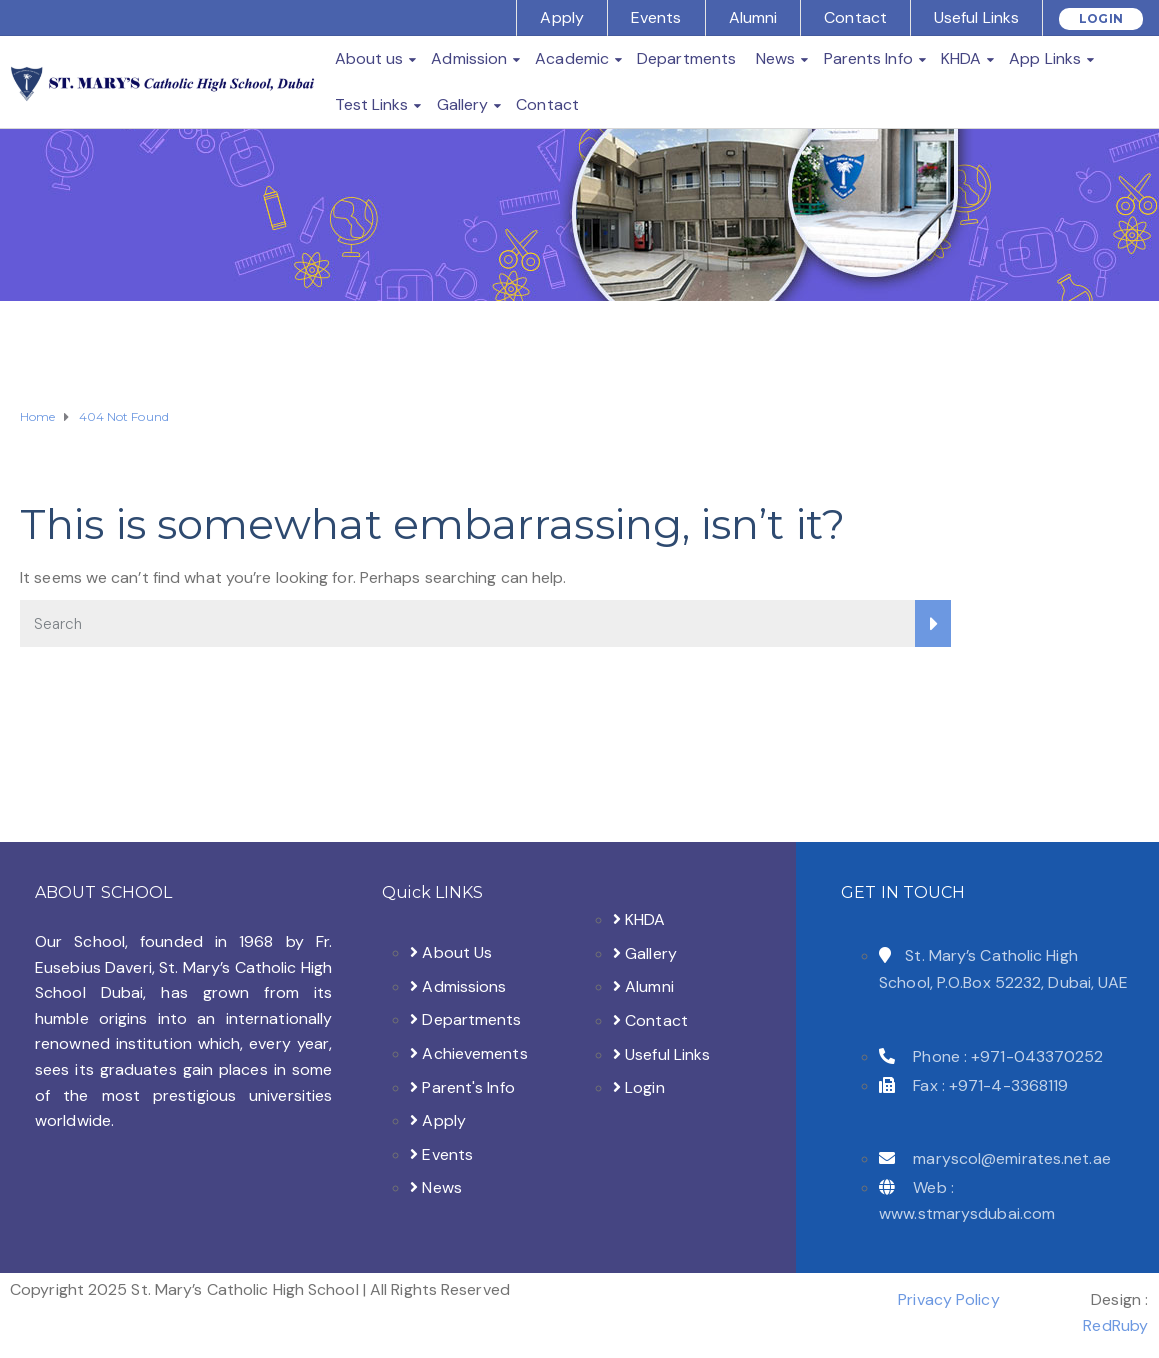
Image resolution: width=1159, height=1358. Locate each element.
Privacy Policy (948, 1299)
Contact (855, 17)
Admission (469, 58)
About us (369, 58)
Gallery (463, 104)
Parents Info (868, 58)
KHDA (961, 58)
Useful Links (976, 17)
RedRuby (1115, 1325)
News (775, 58)
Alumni (753, 17)
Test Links (372, 104)
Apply (562, 17)
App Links (1045, 58)
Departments (686, 58)
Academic (572, 58)
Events (656, 17)
